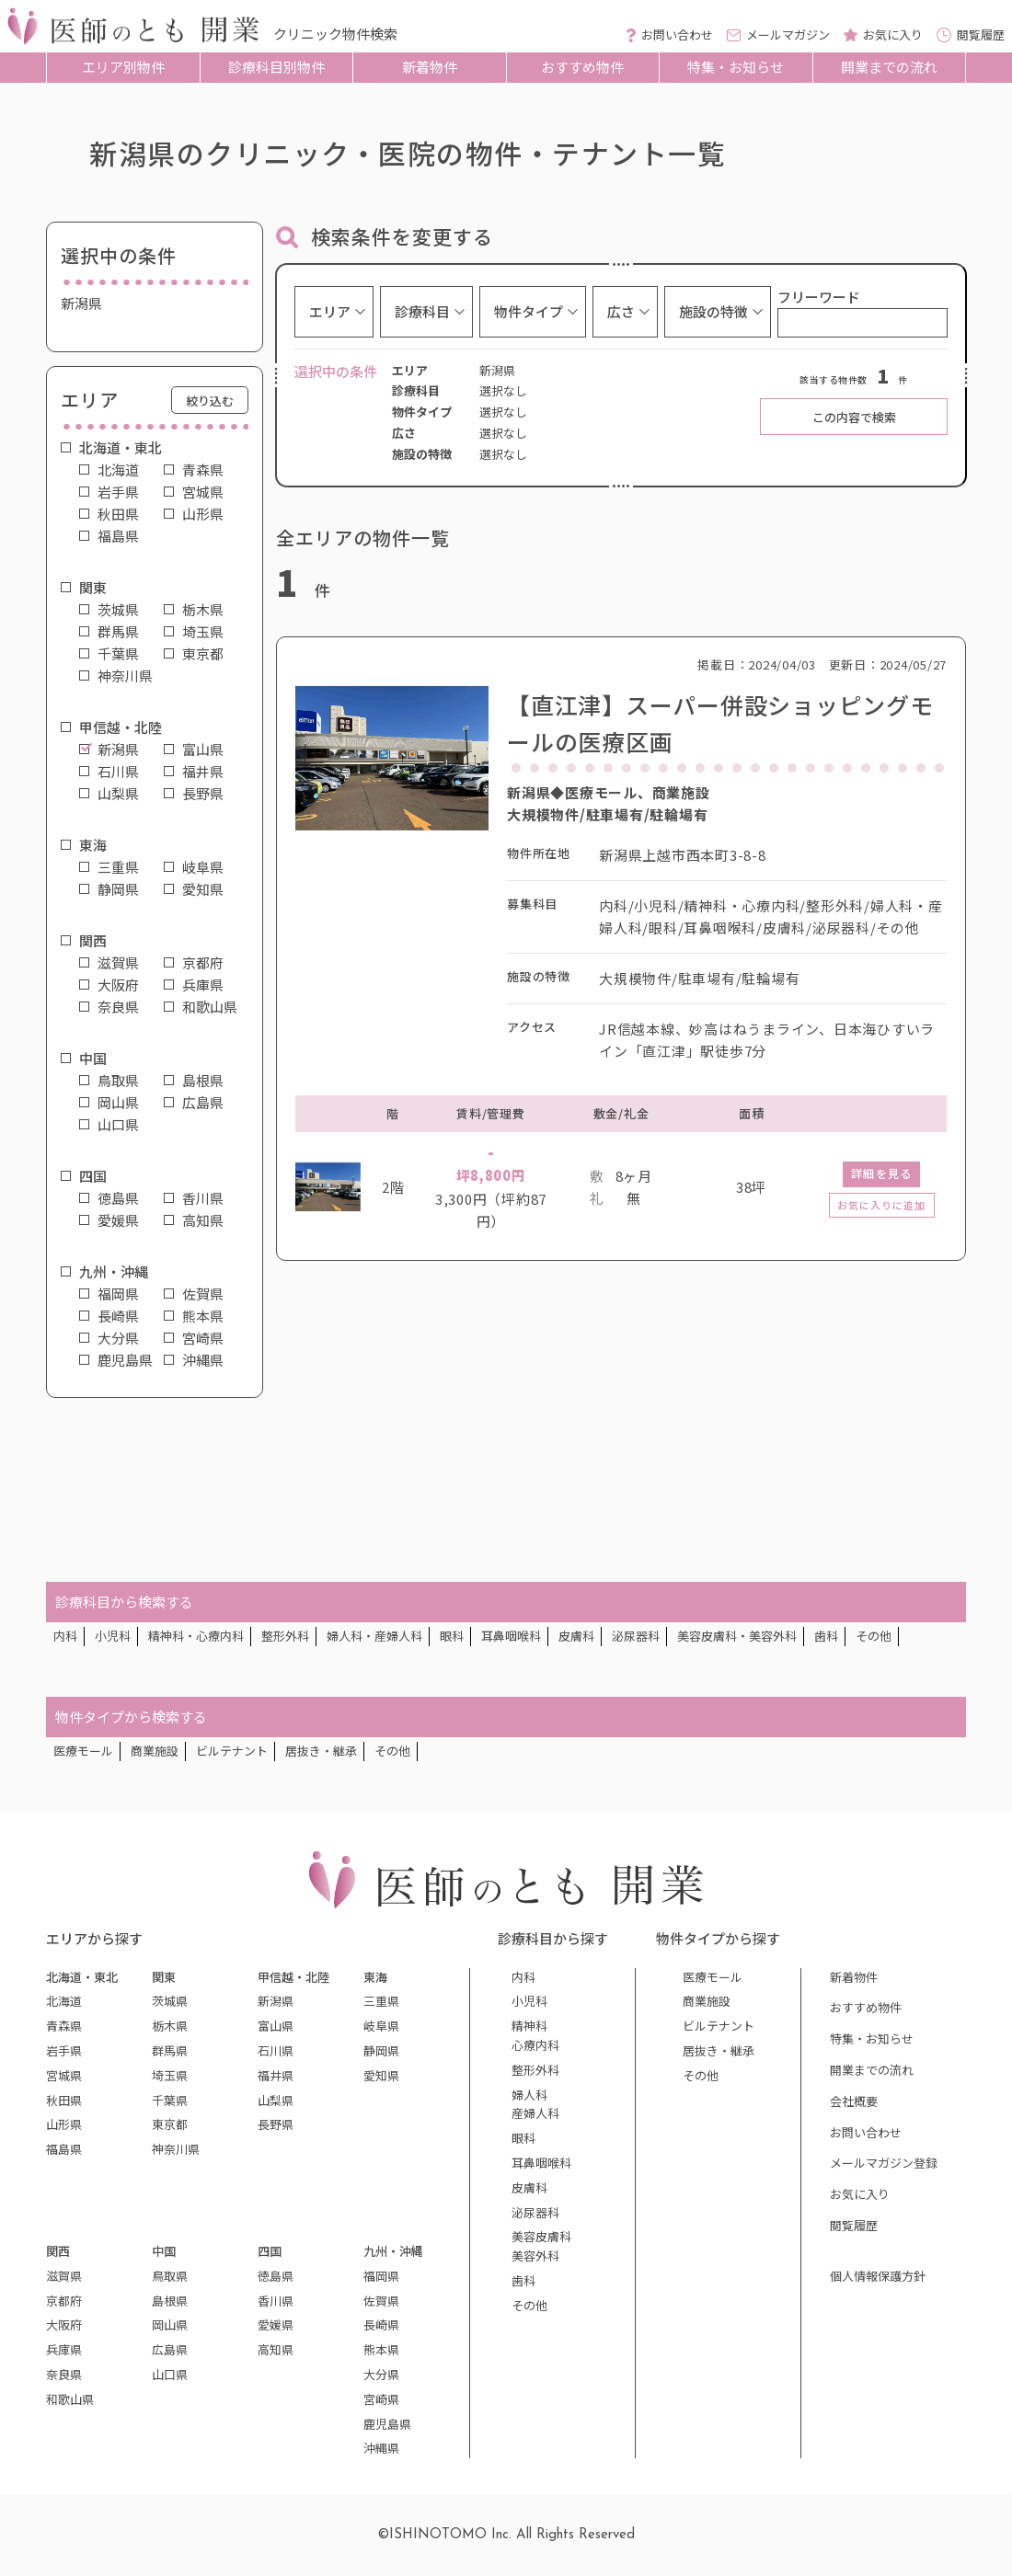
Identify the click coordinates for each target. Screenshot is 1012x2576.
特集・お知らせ (735, 66)
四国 (93, 1176)
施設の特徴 (713, 311)
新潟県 (118, 749)
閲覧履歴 (854, 2225)
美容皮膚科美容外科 (541, 2245)
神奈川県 (125, 676)
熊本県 (203, 1316)
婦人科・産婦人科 (374, 1635)
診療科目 (422, 311)
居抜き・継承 (321, 1750)
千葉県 (118, 654)
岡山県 (118, 1102)
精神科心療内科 (535, 2035)
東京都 (203, 654)
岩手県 (118, 492)
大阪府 (118, 985)
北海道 (118, 470)
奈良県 (118, 1007)
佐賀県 (203, 1294)
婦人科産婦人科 (535, 2104)
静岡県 (118, 889)
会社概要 (854, 2101)
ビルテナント (232, 1750)
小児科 (113, 1635)
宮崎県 (203, 1338)
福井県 (203, 771)
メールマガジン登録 (883, 2162)
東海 (93, 845)
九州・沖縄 (113, 1272)
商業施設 (154, 1750)
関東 (93, 587)
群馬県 (118, 632)
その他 (873, 1635)
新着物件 (429, 66)
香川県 (203, 1198)
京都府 (203, 963)
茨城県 (118, 610)
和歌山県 (209, 1007)
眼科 (452, 1635)
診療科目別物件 (276, 66)
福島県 (118, 536)
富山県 (203, 749)
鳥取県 (118, 1080)
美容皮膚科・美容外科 (737, 1635)
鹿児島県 (125, 1360)
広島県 (203, 1102)
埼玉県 (203, 632)
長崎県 (118, 1316)
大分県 (118, 1338)
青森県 (203, 470)
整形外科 (285, 1635)
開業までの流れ (889, 66)
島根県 (203, 1080)
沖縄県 (203, 1360)
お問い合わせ (866, 2132)
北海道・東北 (120, 448)
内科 (65, 1635)
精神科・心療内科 (196, 1635)
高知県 (203, 1220)
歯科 (826, 1635)
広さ (621, 311)
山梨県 (118, 793)
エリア (330, 311)
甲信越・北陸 (120, 727)
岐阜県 (203, 867)
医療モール (83, 1750)
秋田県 (118, 514)
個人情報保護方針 (878, 2275)
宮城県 (203, 492)
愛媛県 (118, 1220)
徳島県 (118, 1198)
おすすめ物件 (582, 66)
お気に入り (860, 2194)
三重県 (118, 867)
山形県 (203, 514)
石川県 (118, 771)
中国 (93, 1058)
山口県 (118, 1125)
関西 (93, 941)
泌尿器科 (636, 1635)
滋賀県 (118, 963)
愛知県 (203, 889)
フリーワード (818, 296)
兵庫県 (203, 985)
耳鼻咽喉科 (511, 1635)
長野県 (203, 793)
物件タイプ (528, 311)
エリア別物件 (123, 66)
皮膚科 (576, 1635)
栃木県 (203, 610)
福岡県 (118, 1294)
